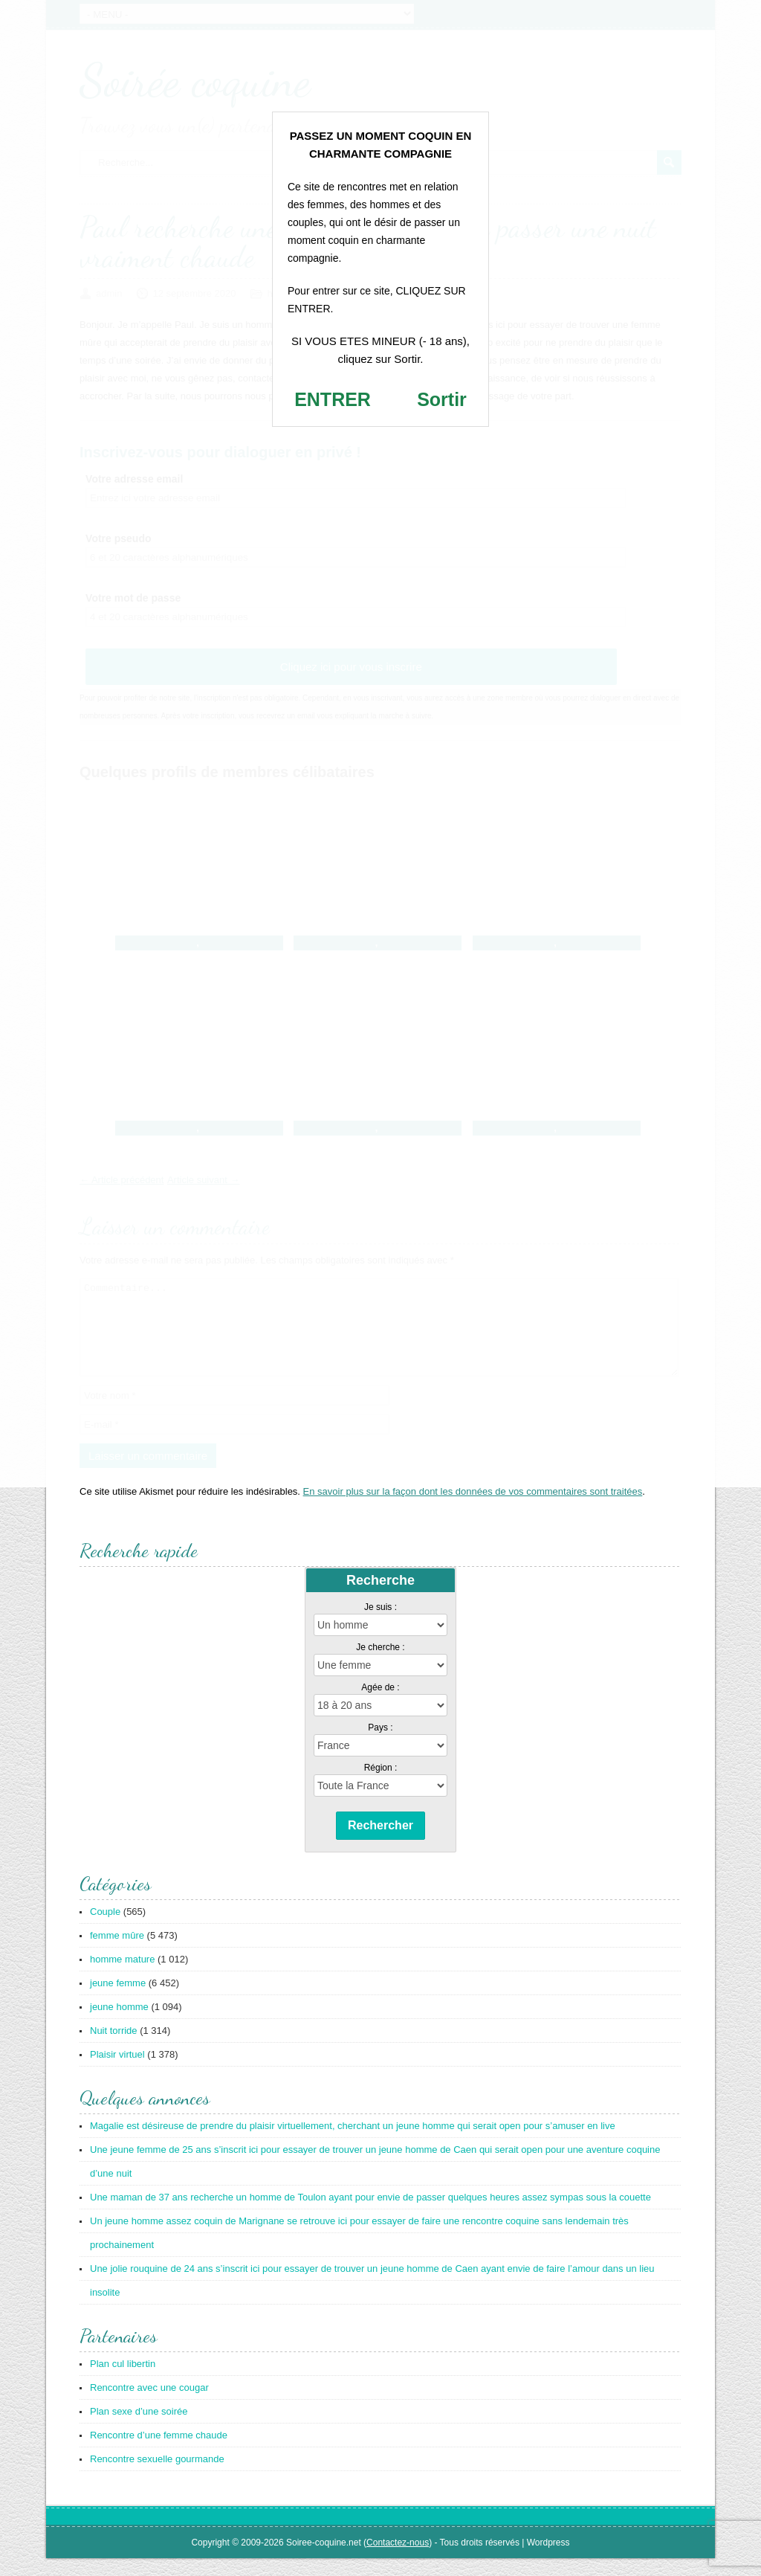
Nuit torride (113, 2048)
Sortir (442, 399)
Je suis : (380, 1625)
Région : (381, 1785)
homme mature (122, 1977)
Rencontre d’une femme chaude (158, 2453)
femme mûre (117, 1953)
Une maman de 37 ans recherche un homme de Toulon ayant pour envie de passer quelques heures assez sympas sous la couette (370, 2215)
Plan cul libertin (122, 2381)
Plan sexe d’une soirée (139, 2429)
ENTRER (332, 399)
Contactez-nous (397, 2560)
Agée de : (380, 1705)
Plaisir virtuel (117, 2072)
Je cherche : (380, 1665)
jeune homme (119, 2024)
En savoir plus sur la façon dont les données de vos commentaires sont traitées (473, 1509)
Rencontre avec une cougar (149, 2405)
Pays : (380, 1745)
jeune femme (118, 2000)
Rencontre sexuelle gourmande (157, 2476)
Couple (105, 1929)
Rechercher (380, 1843)
